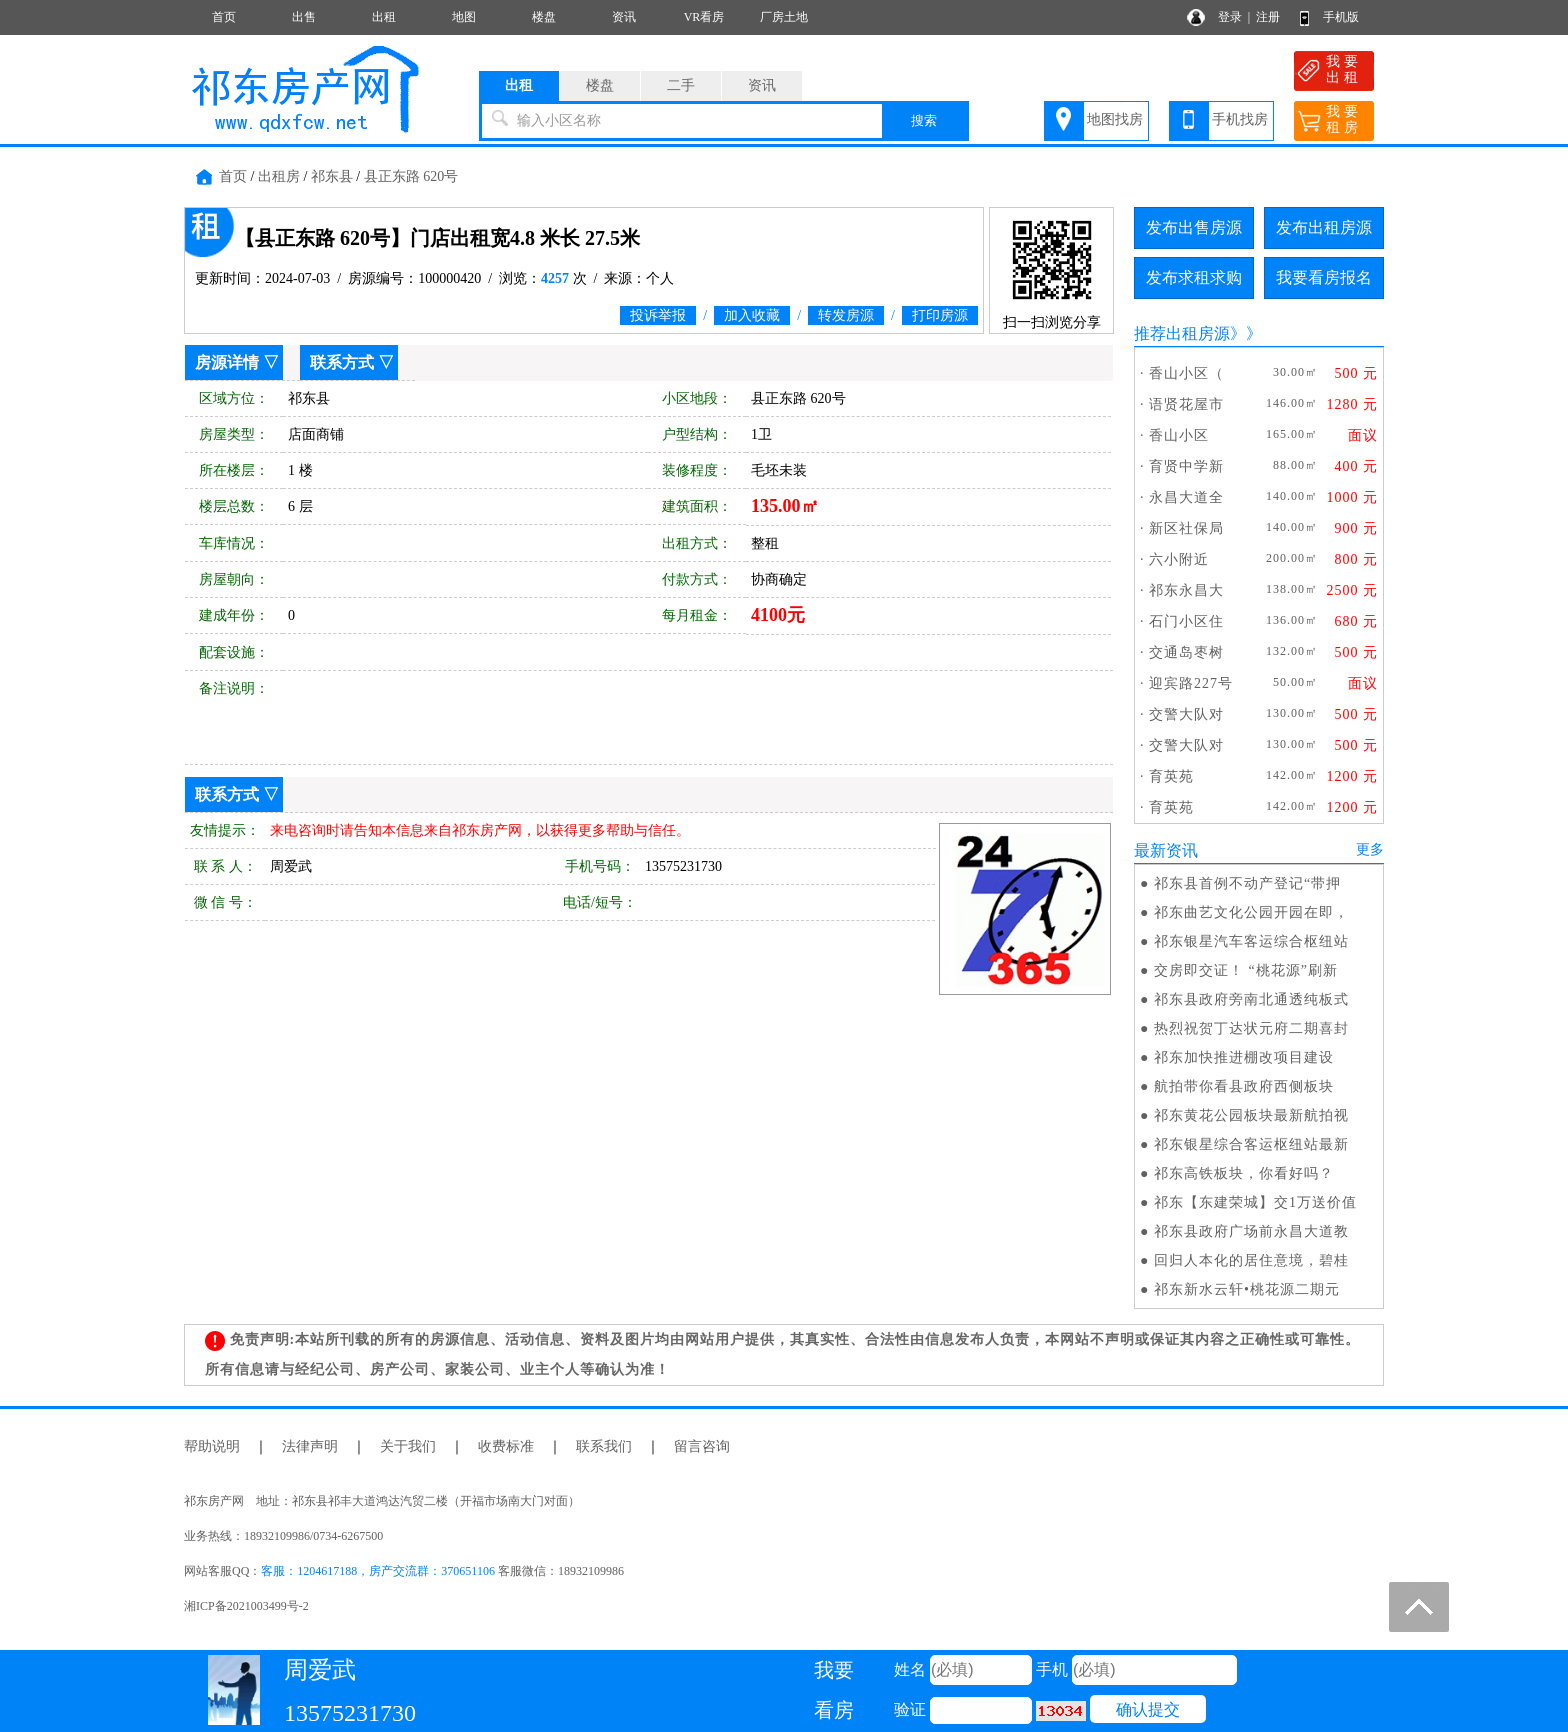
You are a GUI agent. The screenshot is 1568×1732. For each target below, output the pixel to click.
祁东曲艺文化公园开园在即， (1251, 912)
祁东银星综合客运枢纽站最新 (1251, 1144)
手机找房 (1240, 119)
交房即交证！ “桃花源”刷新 (1246, 970)
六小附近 (1179, 559)
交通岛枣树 (1186, 652)
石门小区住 (1186, 621)
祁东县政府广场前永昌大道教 (1251, 1231)
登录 (1230, 17)
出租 (384, 17)
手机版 (1341, 17)
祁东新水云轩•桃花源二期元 (1247, 1289)
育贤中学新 (1186, 466)
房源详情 (227, 362)
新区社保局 (1186, 528)
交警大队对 (1186, 714)
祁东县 (332, 176)
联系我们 (604, 1446)
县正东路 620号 (411, 176)
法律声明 (310, 1446)
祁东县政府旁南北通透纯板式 (1251, 999)
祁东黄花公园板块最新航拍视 (1251, 1115)
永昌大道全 (1186, 497)
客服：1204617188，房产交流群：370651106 (378, 1571)
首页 (224, 17)
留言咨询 (702, 1446)
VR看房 (704, 17)
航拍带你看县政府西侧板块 (1244, 1086)
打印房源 (940, 315)
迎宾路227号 (1191, 683)
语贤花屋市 (1186, 404)
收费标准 (506, 1446)
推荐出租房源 (1182, 333)
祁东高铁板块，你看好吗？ (1244, 1173)
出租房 (279, 176)
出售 (304, 17)
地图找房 (1115, 119)
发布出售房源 (1194, 227)
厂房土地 (784, 17)
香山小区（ (1186, 373)
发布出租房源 (1324, 227)
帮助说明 (212, 1446)
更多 (1370, 849)
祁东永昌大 (1186, 590)
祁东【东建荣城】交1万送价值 (1255, 1202)
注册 (1268, 17)
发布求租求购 (1194, 277)
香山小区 (1179, 435)
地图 (464, 17)
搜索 (924, 120)
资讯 (624, 17)
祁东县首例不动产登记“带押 (1247, 883)
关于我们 (408, 1446)
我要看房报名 (1324, 277)
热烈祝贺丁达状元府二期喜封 (1251, 1028)
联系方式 (342, 362)
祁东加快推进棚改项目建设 (1244, 1057)
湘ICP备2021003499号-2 (246, 1606)
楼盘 (544, 17)
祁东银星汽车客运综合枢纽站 (1251, 941)
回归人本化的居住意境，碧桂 (1251, 1260)
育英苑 (1171, 776)
